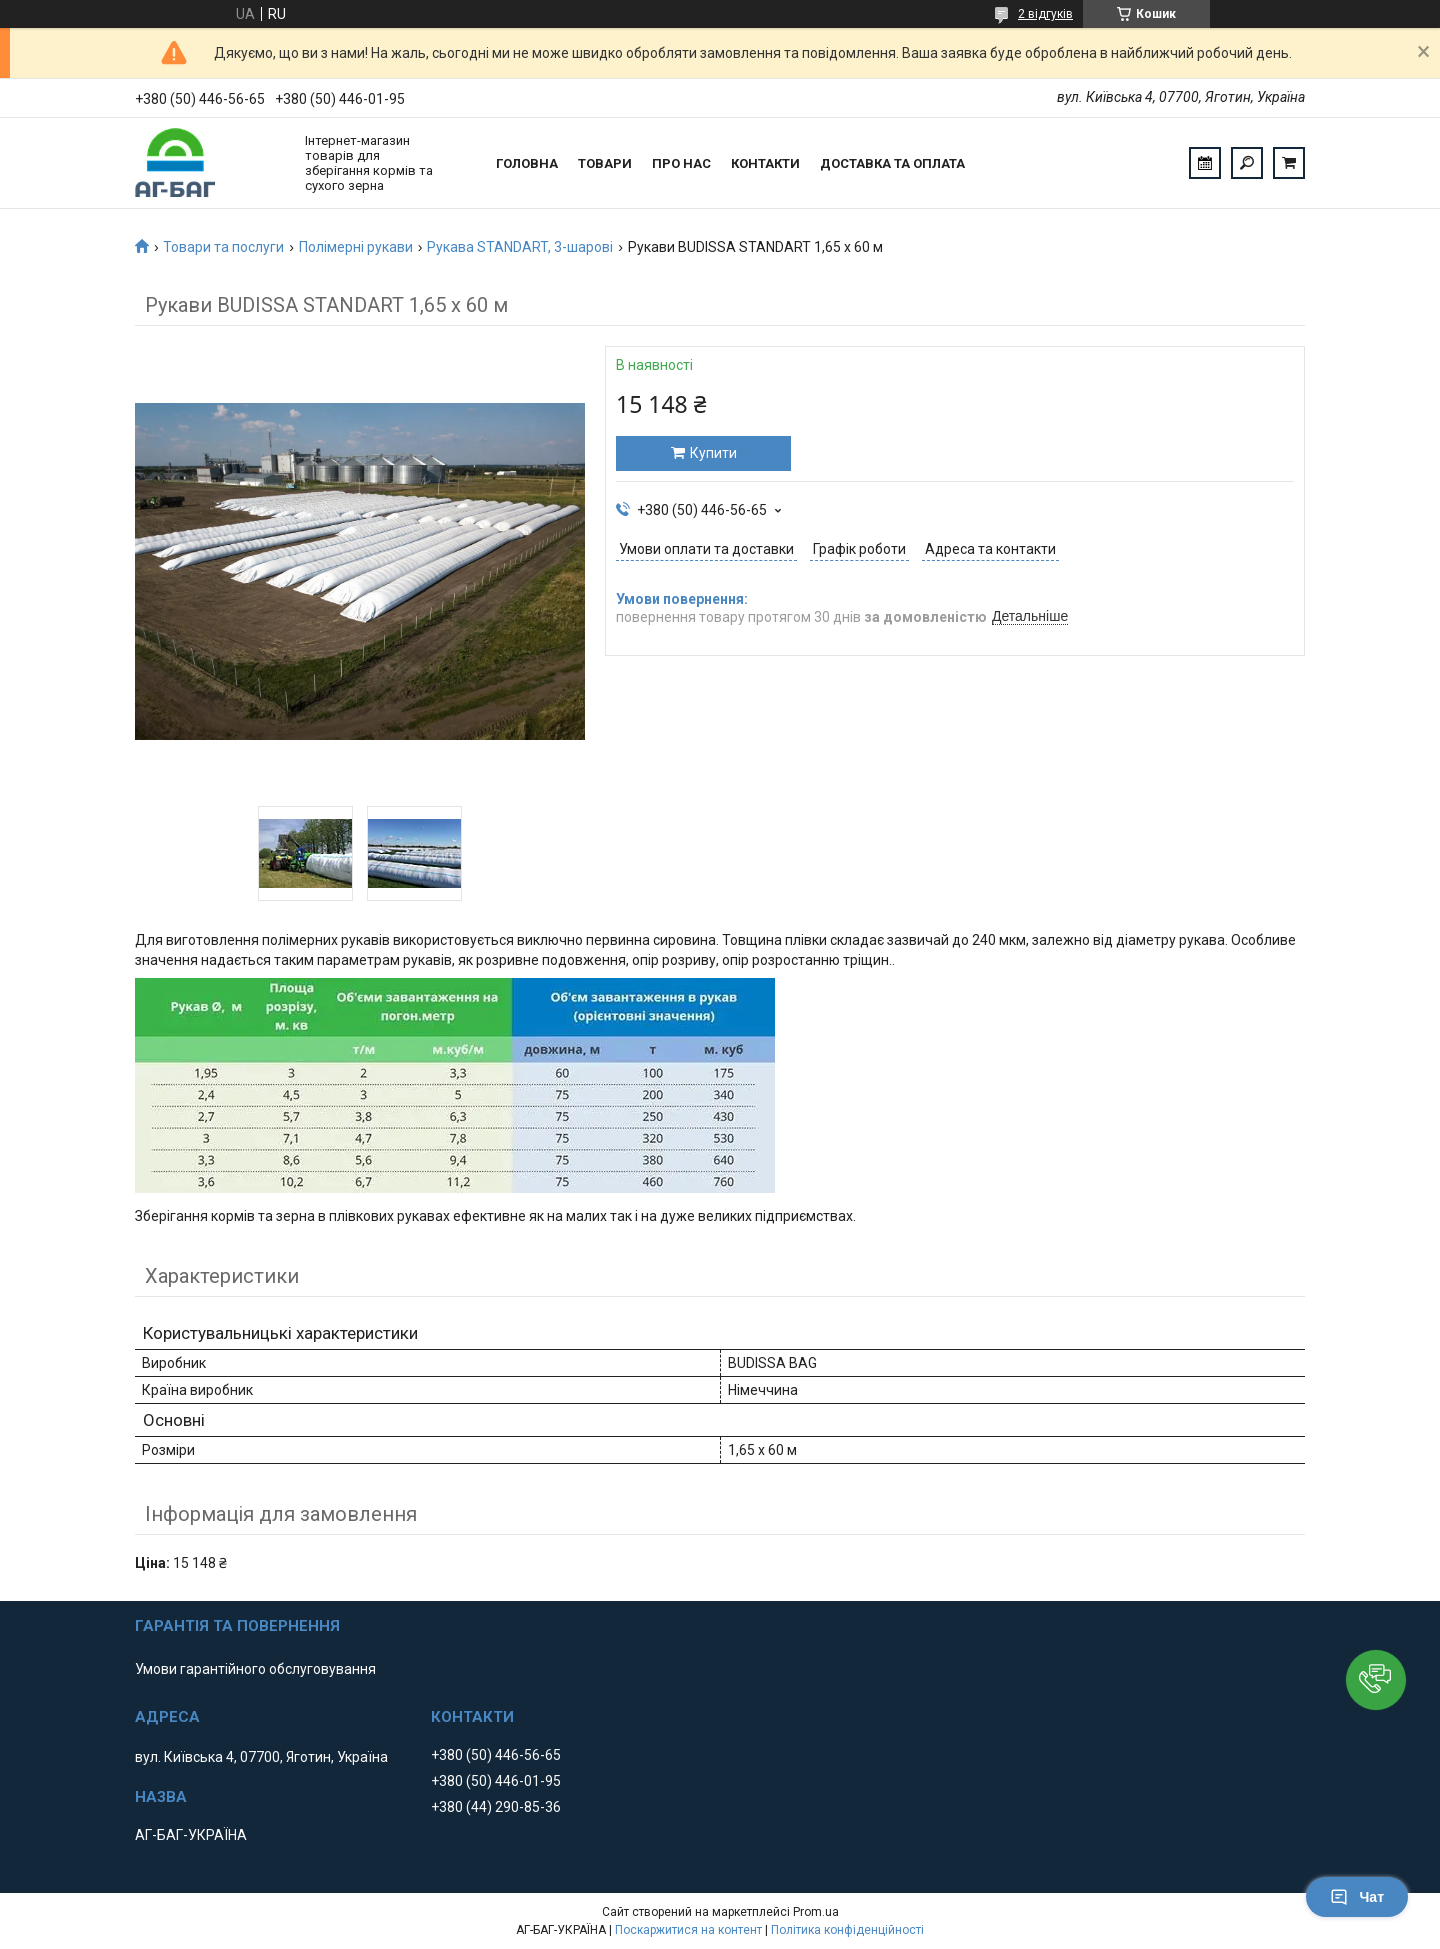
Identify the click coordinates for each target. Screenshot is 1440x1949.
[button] (1376, 1680)
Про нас (681, 163)
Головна (527, 163)
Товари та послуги (223, 247)
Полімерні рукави (356, 247)
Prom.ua (816, 1912)
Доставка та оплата (892, 163)
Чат (1357, 1897)
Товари (605, 163)
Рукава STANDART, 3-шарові (520, 247)
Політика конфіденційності (847, 1930)
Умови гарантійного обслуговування (255, 1669)
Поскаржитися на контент (688, 1930)
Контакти (765, 163)
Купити (713, 453)
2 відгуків (1045, 14)
